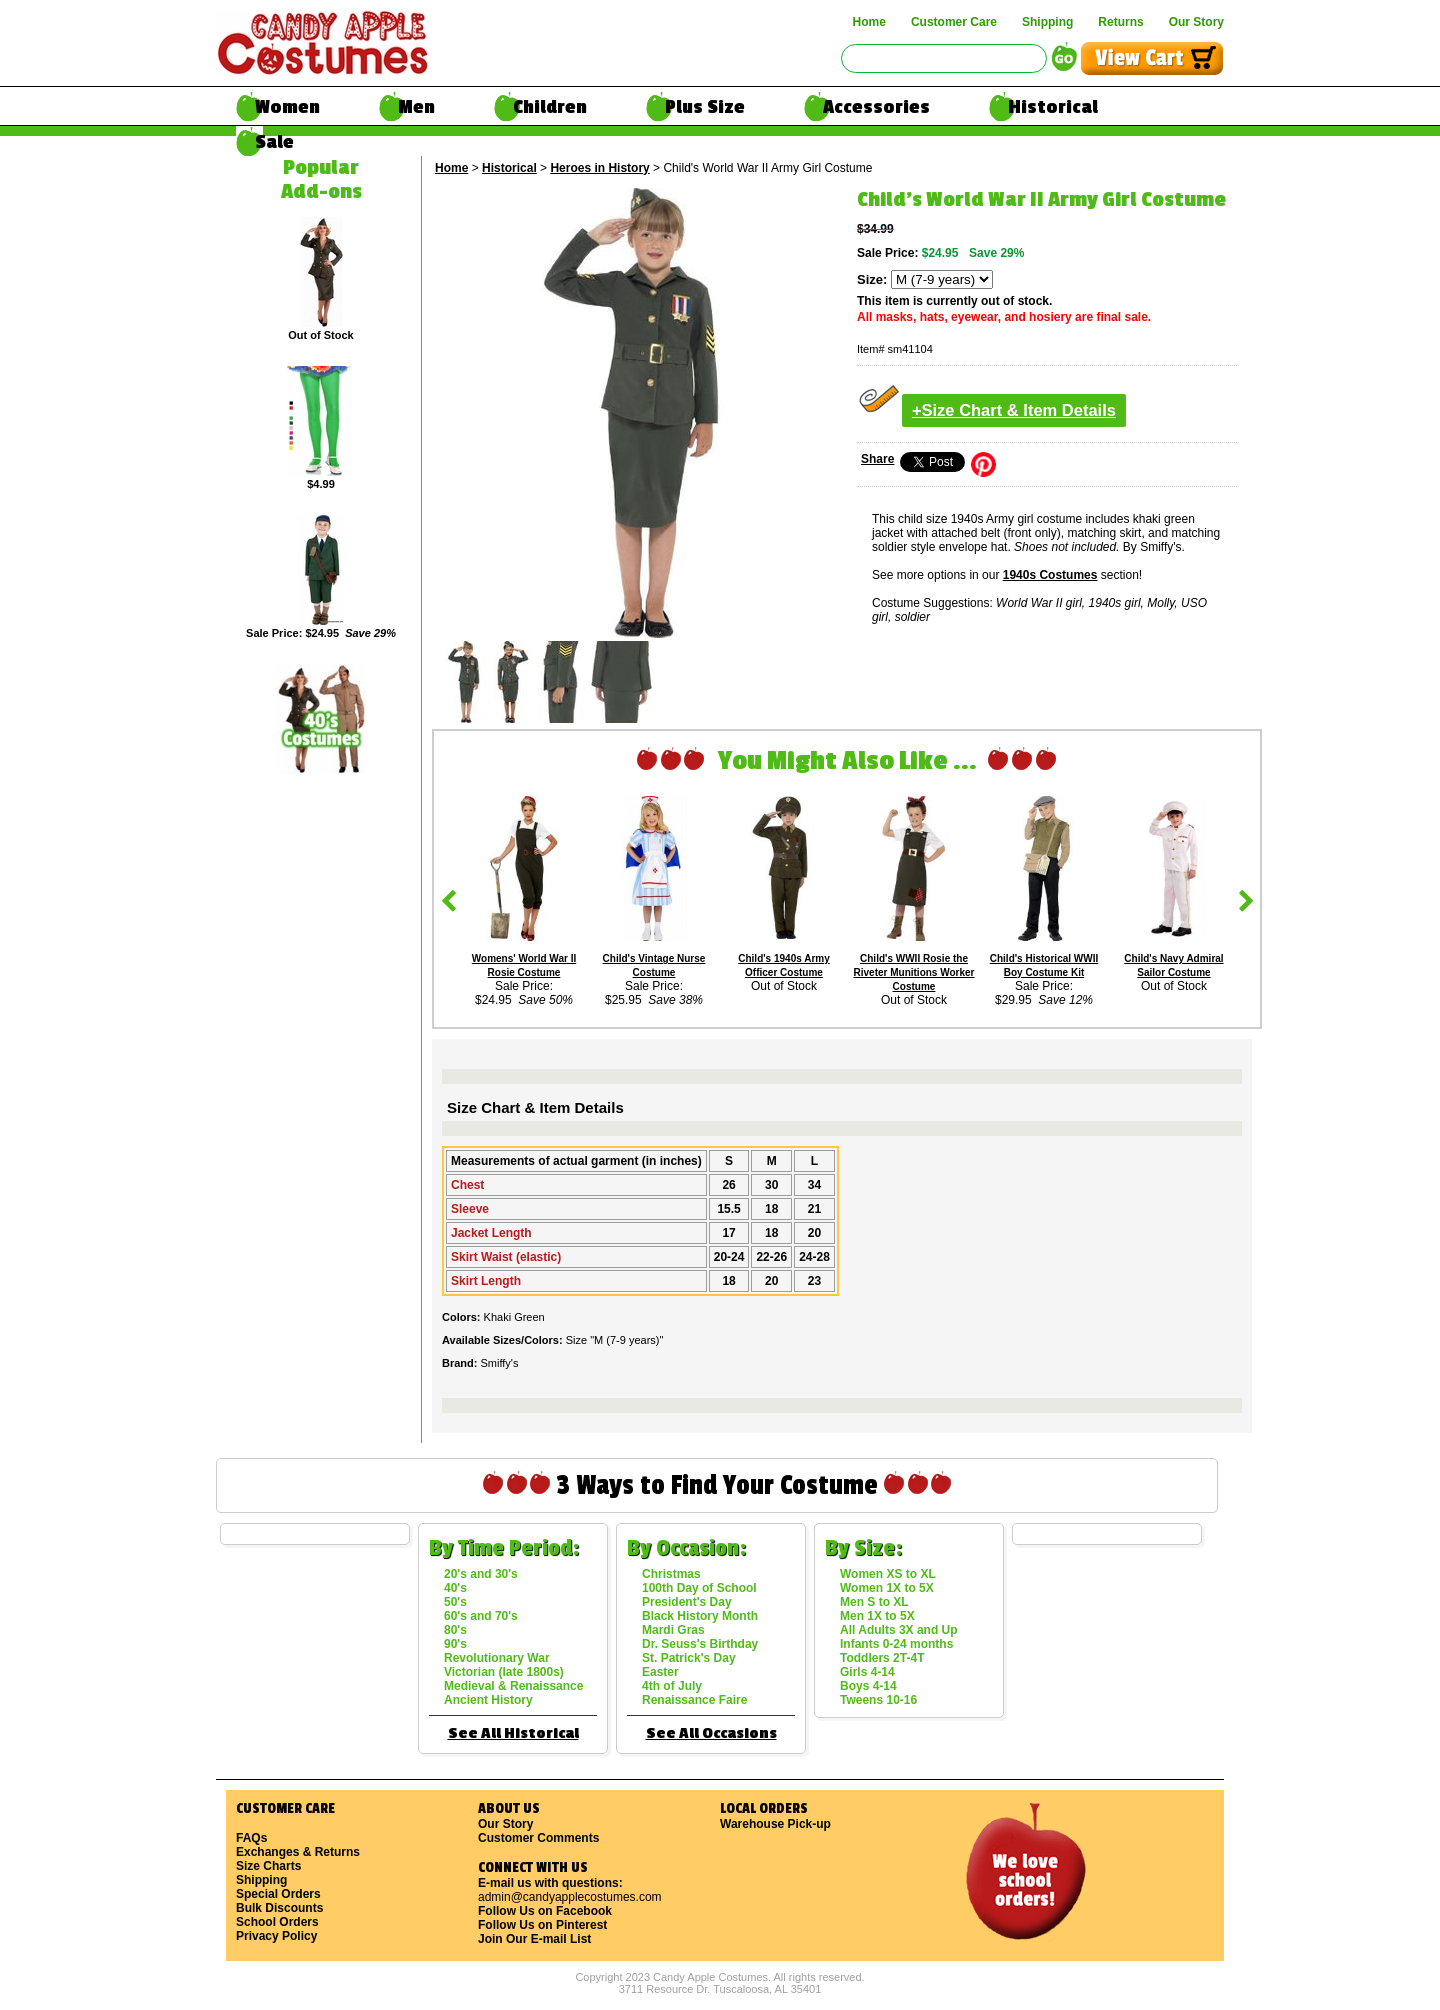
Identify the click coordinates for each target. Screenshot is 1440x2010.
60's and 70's (481, 1616)
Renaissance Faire (694, 1700)
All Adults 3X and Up (899, 1630)
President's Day (687, 1602)
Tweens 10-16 (878, 1700)
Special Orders (278, 1894)
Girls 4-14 (867, 1672)
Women (287, 107)
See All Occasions (711, 1733)
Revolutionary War (497, 1658)
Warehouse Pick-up (775, 1824)
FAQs (251, 1838)
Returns (1120, 22)
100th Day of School (699, 1588)
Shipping (1047, 22)
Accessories (876, 107)
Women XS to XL (888, 1574)
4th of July (672, 1686)
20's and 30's (481, 1574)
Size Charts (268, 1866)
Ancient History (488, 1700)
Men (416, 107)
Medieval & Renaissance (513, 1686)
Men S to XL (874, 1602)
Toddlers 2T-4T (882, 1658)
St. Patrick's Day (689, 1658)
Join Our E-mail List (534, 1939)
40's (455, 1588)
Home (869, 22)
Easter (660, 1672)
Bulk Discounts (279, 1908)
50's (455, 1602)
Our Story (1196, 22)
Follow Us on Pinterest (542, 1925)
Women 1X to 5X (887, 1588)
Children (550, 107)
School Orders (277, 1922)
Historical (1053, 107)
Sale (274, 142)
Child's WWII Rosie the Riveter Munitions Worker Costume (914, 972)
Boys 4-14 (868, 1686)
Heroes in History (599, 168)
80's (455, 1630)
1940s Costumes (1050, 575)
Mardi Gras (673, 1630)
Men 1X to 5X (877, 1616)
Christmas (671, 1574)
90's (455, 1644)
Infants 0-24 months (896, 1644)
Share (877, 459)
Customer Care (954, 22)
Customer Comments (538, 1838)
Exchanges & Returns (298, 1852)
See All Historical (513, 1733)
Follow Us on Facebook (545, 1911)
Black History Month (700, 1616)
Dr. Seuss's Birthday (700, 1644)
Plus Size (705, 107)
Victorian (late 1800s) (504, 1672)
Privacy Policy (276, 1936)
